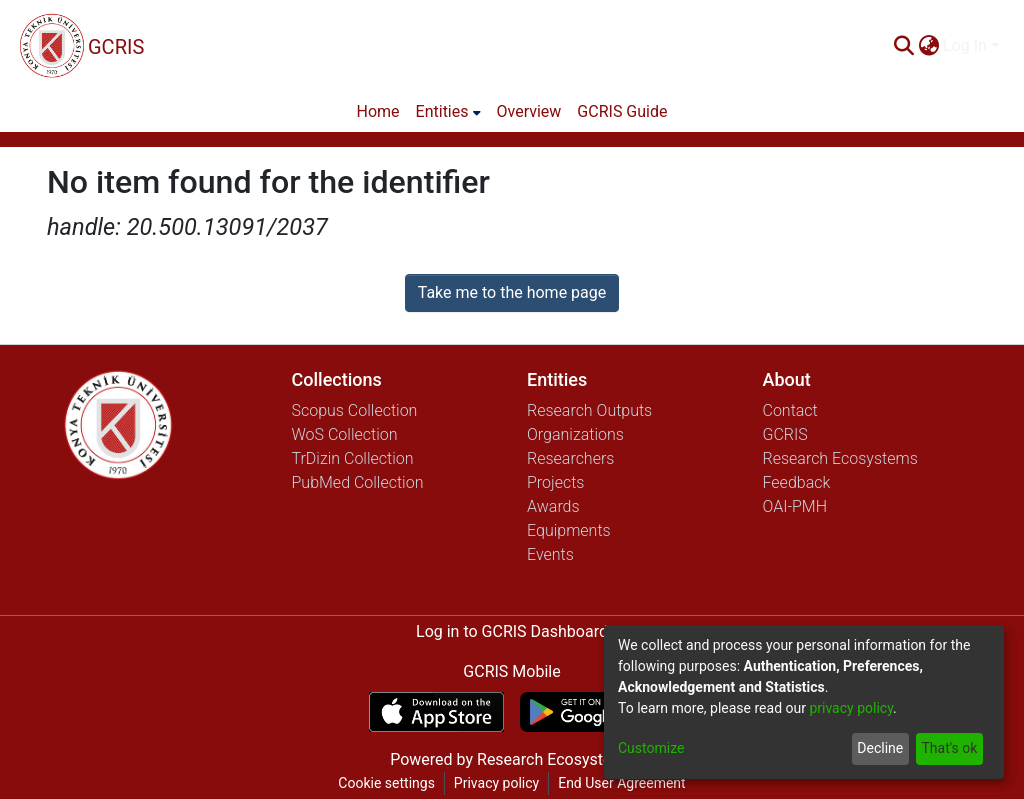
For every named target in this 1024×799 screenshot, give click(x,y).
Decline (880, 748)
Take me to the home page (512, 292)
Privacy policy (496, 783)
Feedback (797, 482)
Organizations (575, 434)
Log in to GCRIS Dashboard (512, 631)
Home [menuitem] (378, 111)
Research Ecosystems (840, 458)
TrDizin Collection (353, 458)
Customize (651, 748)
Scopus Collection (355, 410)
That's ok (949, 748)
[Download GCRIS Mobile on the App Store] (436, 712)
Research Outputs (589, 410)
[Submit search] (903, 46)
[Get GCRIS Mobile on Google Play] (587, 712)
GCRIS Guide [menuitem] (622, 111)
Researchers (570, 458)
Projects (555, 482)
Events (550, 554)
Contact (790, 410)
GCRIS (785, 434)
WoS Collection (345, 434)
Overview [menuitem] (529, 111)
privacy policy (851, 708)
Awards (553, 506)
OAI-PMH (795, 506)
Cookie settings (386, 783)
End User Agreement (621, 783)
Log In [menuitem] (965, 45)
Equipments (569, 530)
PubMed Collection (358, 482)
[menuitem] (928, 46)
